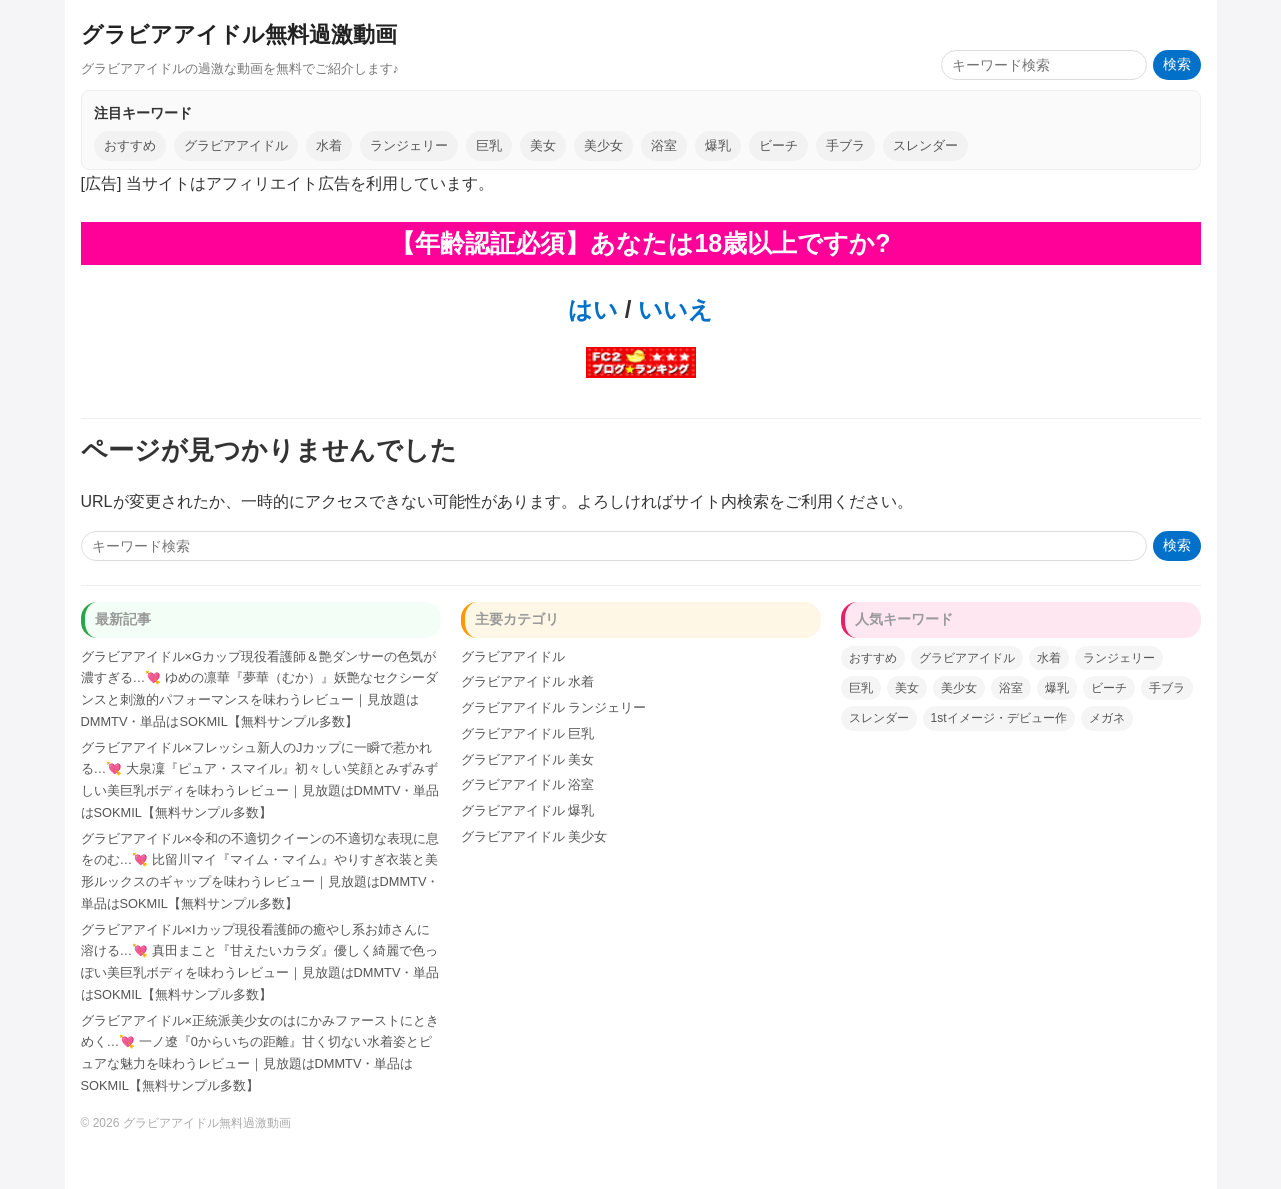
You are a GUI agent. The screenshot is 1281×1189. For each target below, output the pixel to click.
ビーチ (778, 145)
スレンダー (925, 145)
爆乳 (718, 145)
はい (593, 309)
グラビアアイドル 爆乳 (528, 810)
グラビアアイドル (236, 145)
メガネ (1107, 718)
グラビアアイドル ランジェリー (554, 707)
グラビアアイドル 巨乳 (528, 733)
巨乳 (489, 145)
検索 (1177, 64)
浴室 (664, 145)
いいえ (672, 309)
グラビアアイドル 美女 (528, 759)
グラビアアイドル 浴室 (528, 784)
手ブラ (845, 145)
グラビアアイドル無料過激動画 (239, 34)
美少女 (603, 145)
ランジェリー (409, 145)
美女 (543, 145)
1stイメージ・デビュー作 (999, 718)
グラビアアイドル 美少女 (534, 836)
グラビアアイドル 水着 (528, 681)
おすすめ (130, 145)
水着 (329, 145)
